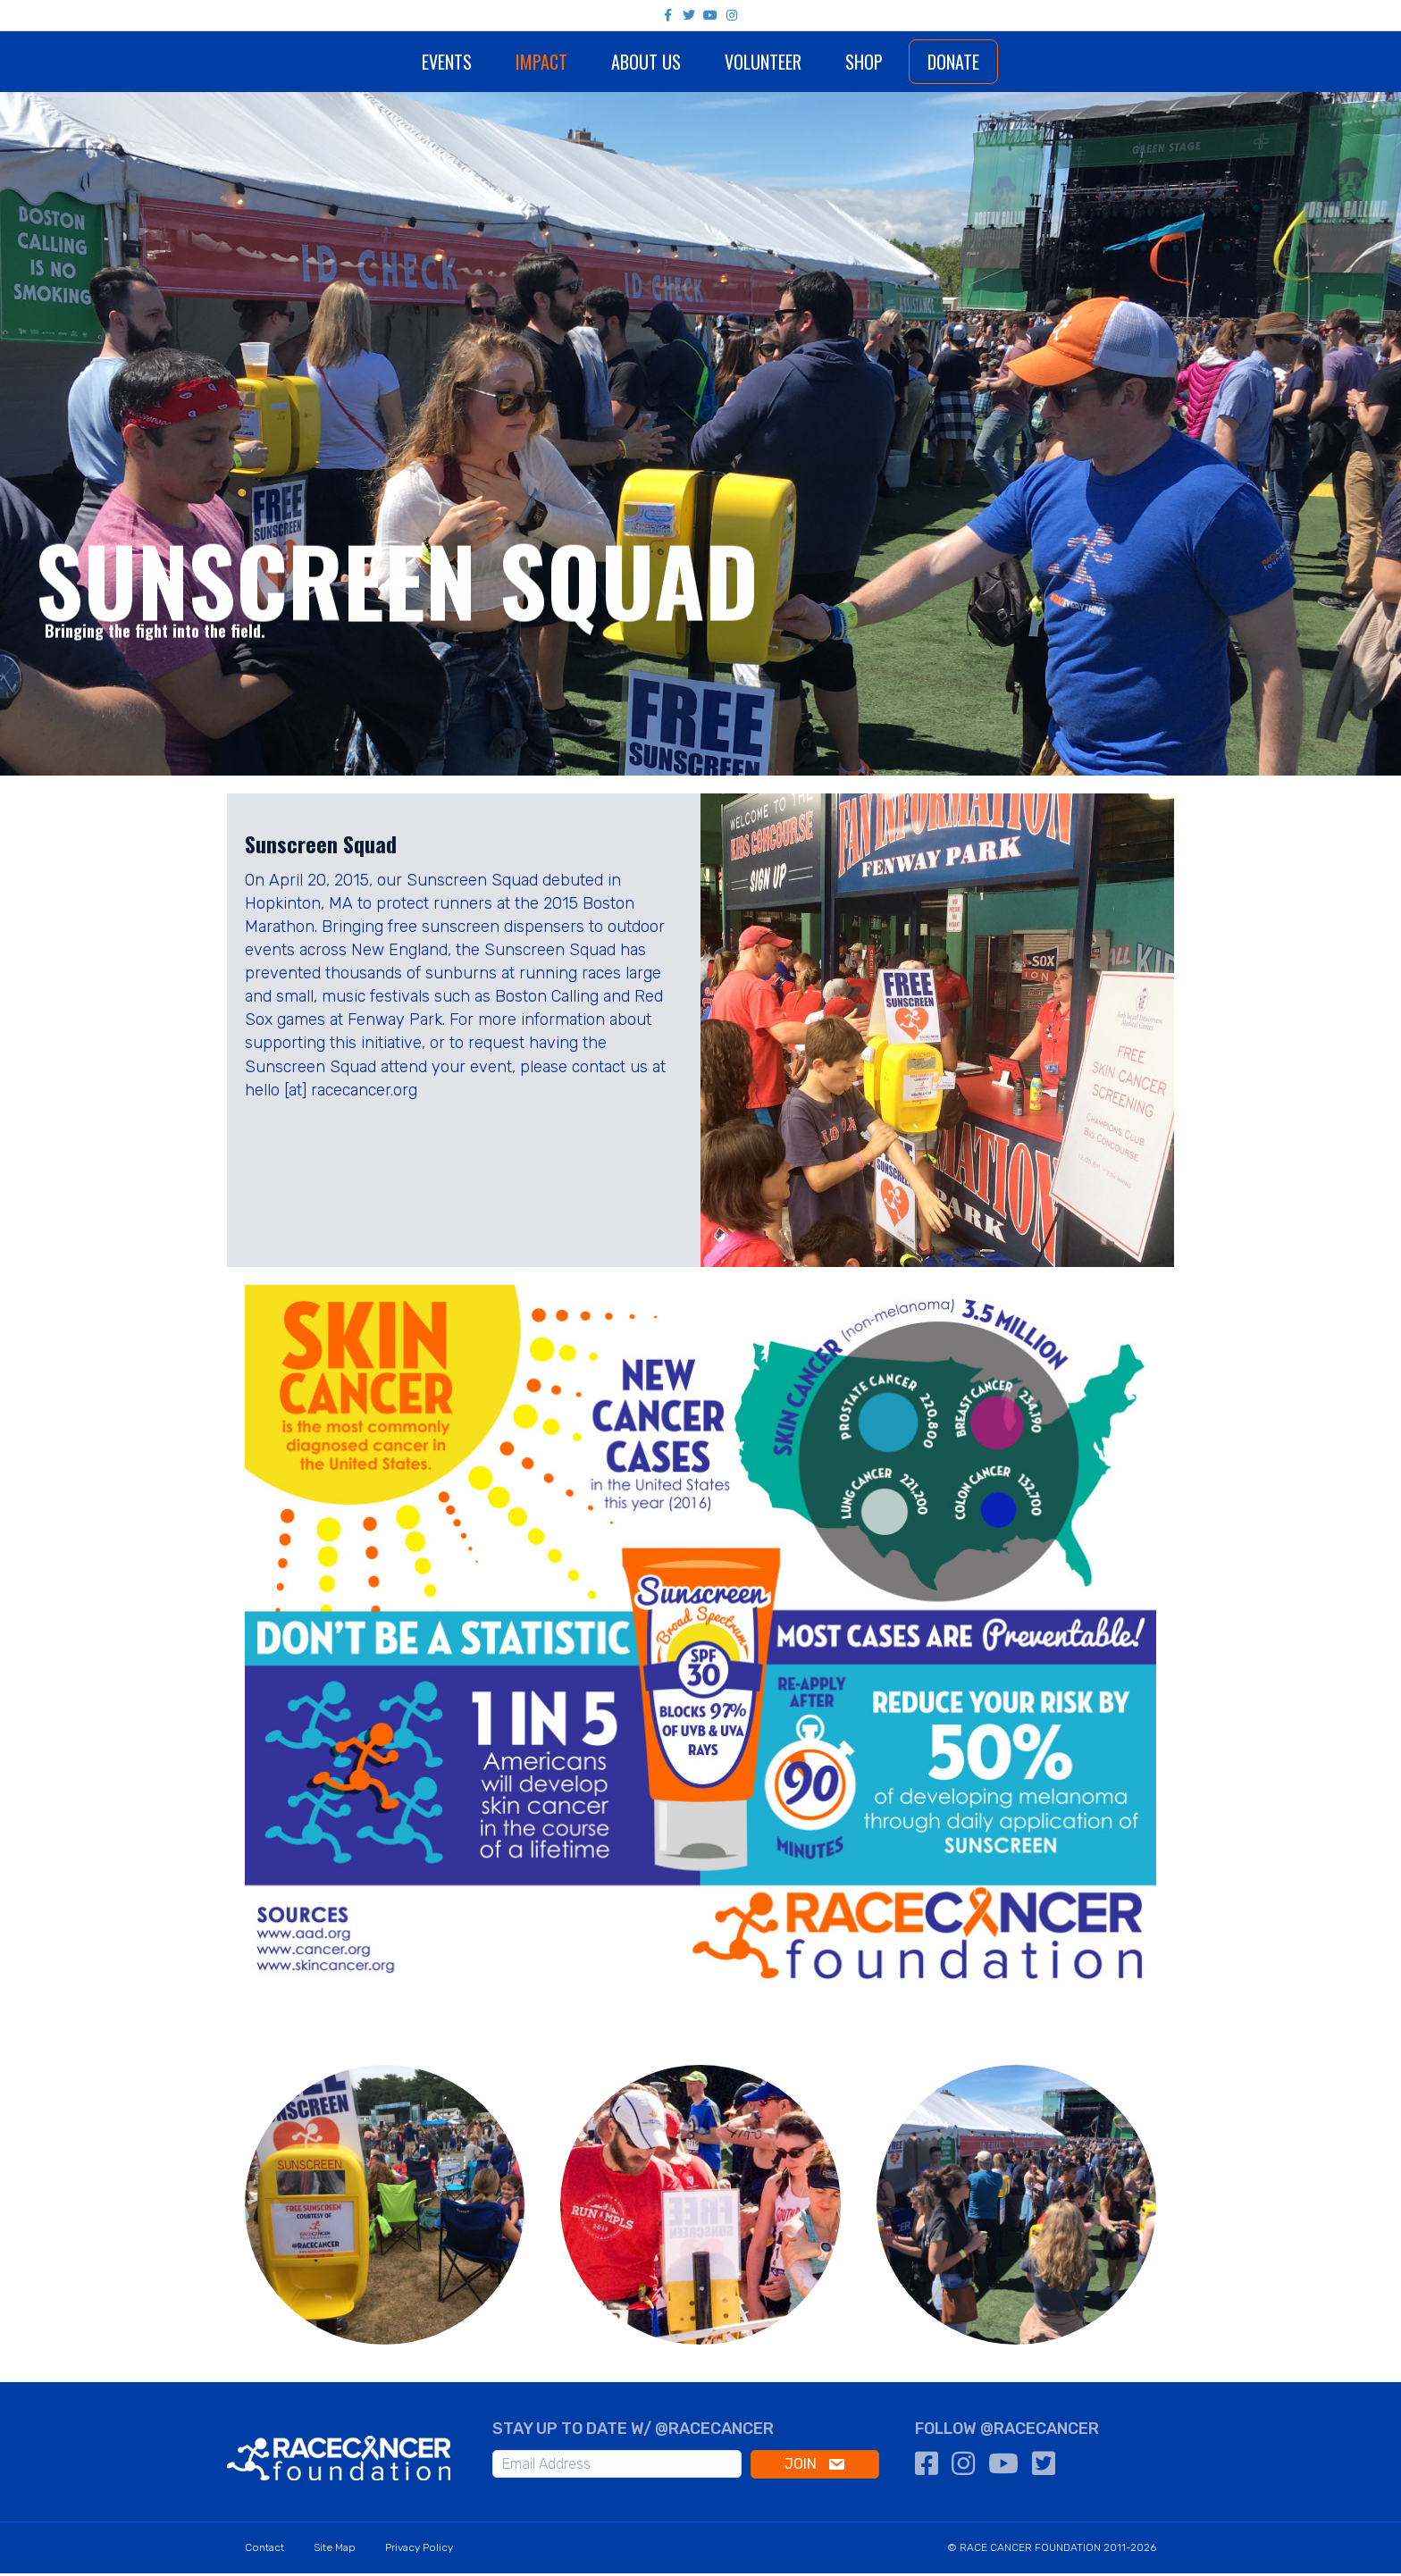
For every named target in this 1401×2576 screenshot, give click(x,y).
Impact (489, 61)
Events (394, 61)
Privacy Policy (419, 2550)
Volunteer (814, 61)
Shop (916, 61)
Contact (264, 2550)
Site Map (335, 2550)
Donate (1005, 61)
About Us (593, 61)
